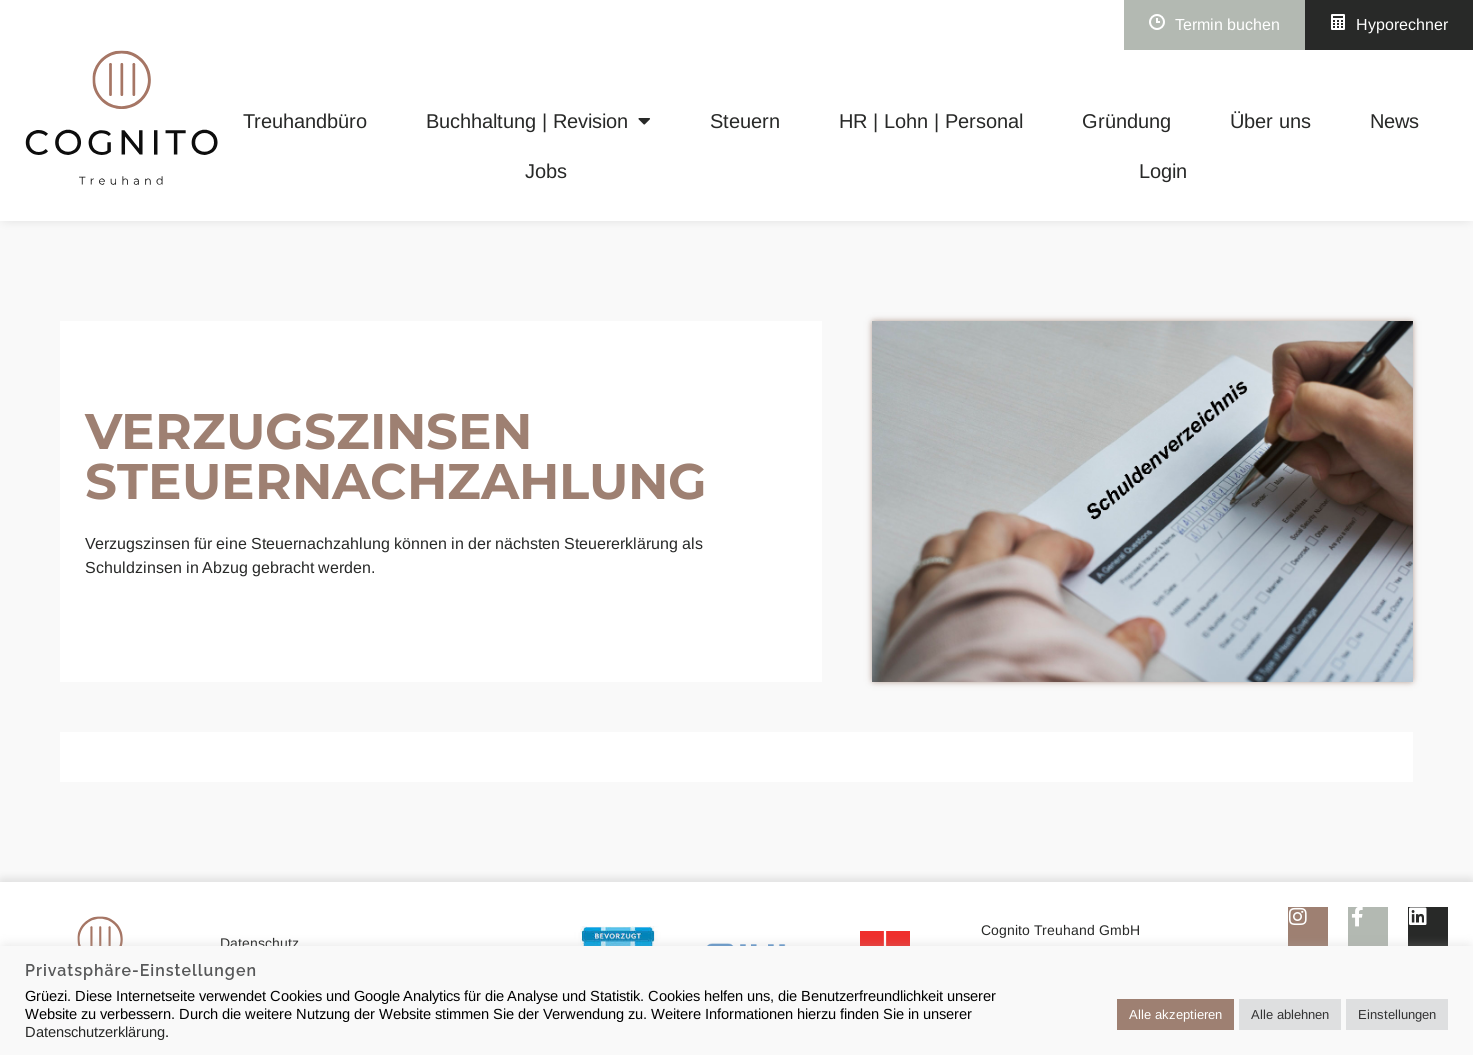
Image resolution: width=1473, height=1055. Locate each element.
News (1394, 121)
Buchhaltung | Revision (538, 121)
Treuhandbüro (305, 121)
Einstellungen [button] (1397, 1014)
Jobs (546, 171)
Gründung (1126, 121)
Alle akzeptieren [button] (1175, 1014)
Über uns (1270, 121)
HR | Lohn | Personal (931, 121)
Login (1163, 171)
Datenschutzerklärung (95, 1032)
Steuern (745, 121)
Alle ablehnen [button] (1290, 1014)
